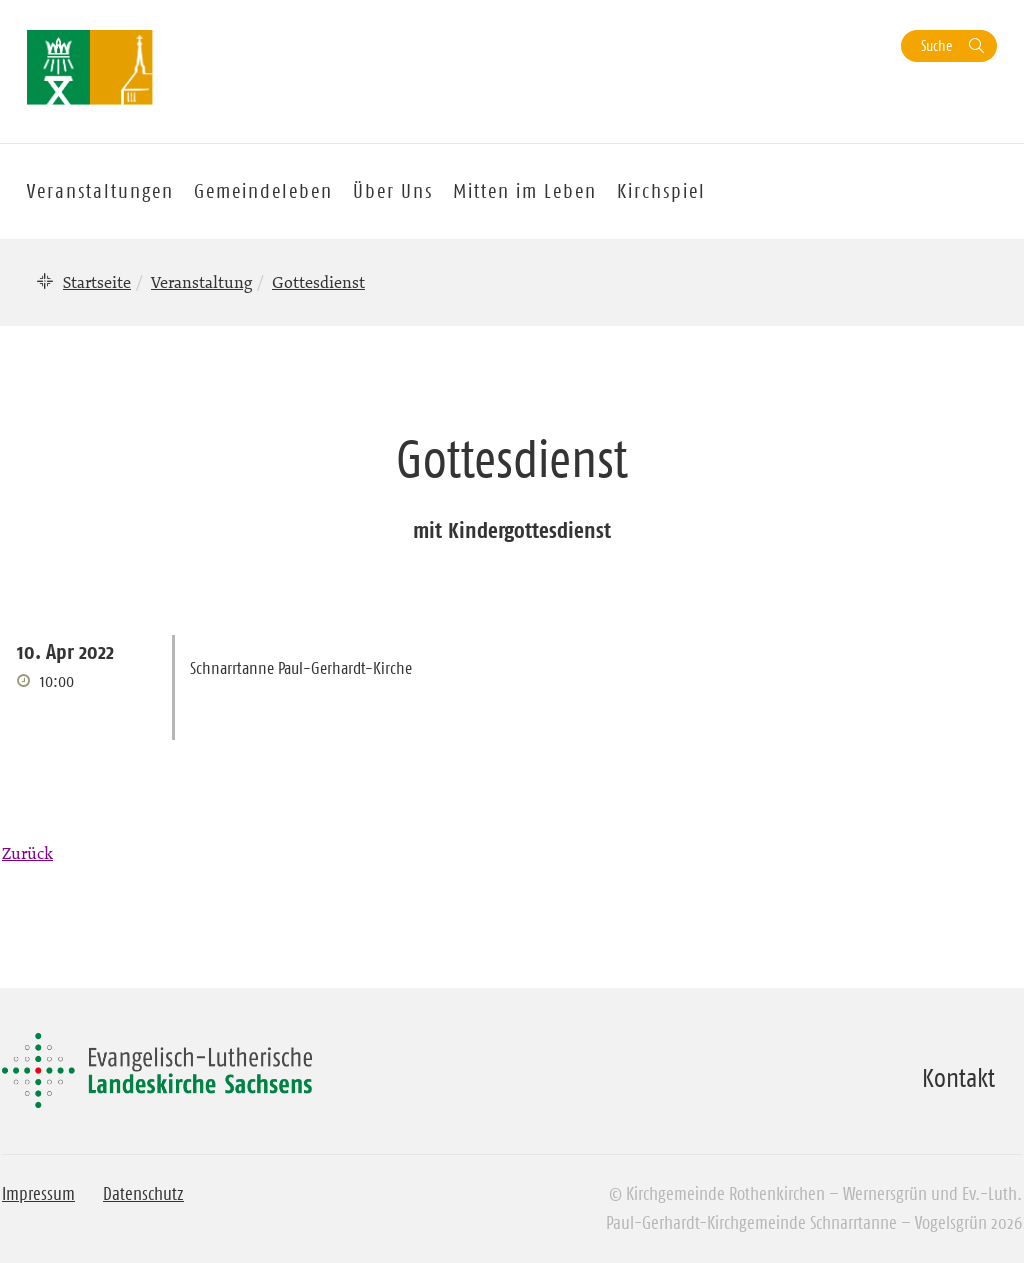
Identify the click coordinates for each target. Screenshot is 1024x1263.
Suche (936, 45)
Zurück (27, 853)
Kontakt (958, 1078)
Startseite (97, 282)
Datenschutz (143, 1194)
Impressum (38, 1194)
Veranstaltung (201, 282)
